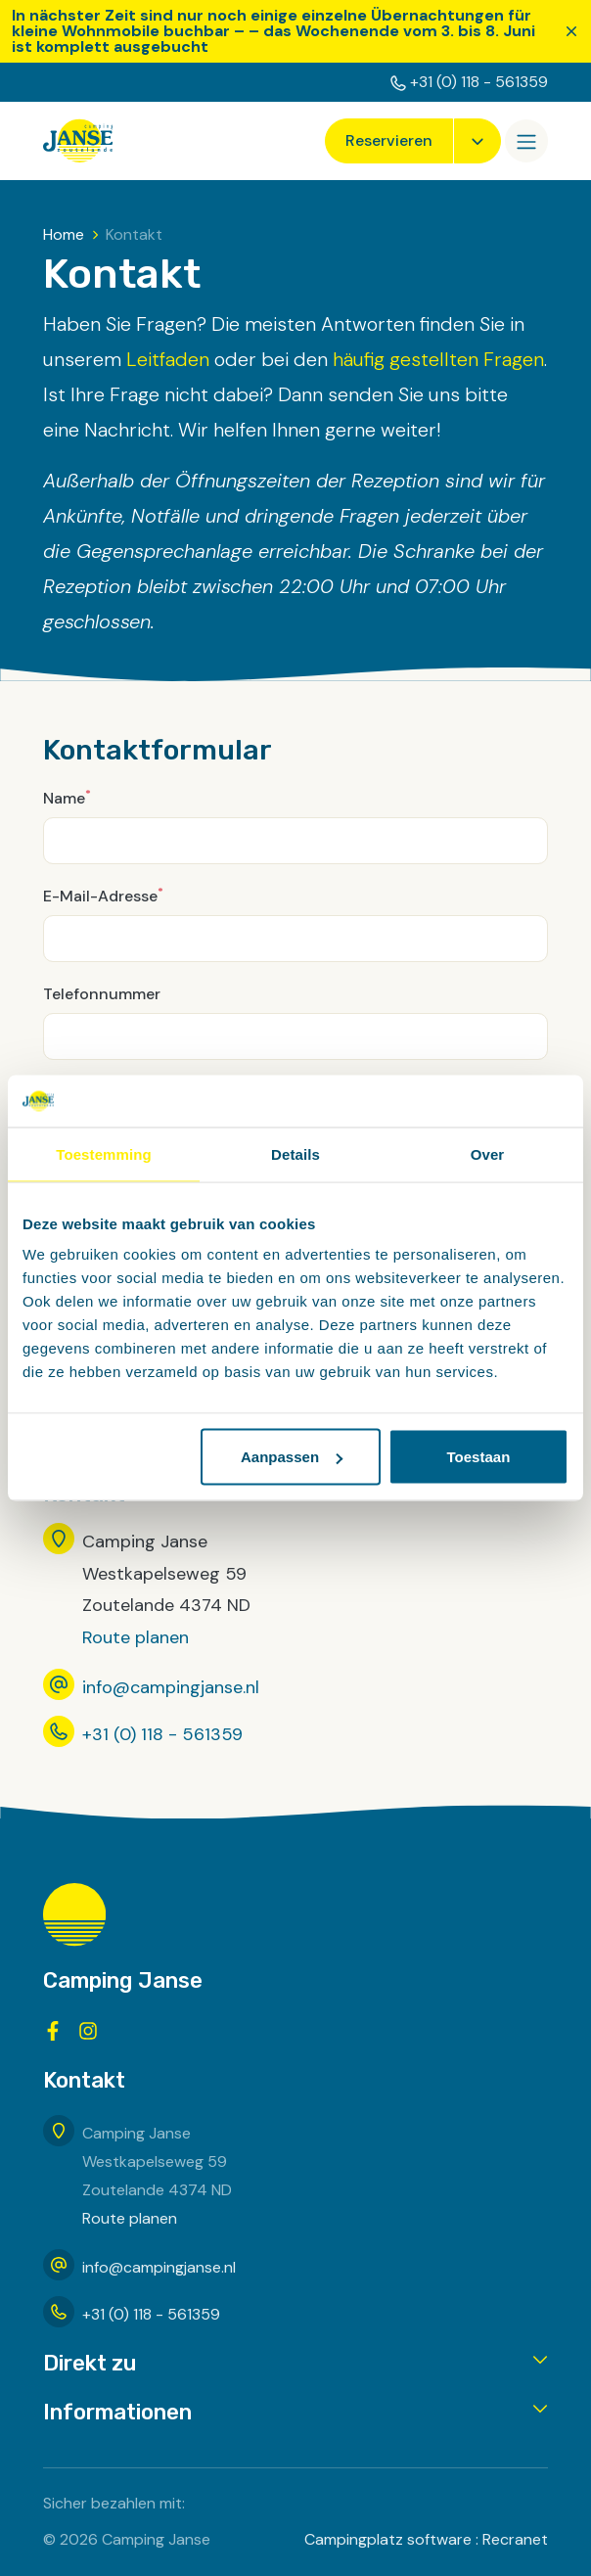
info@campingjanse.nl (170, 1687)
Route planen (135, 1637)
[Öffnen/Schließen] (526, 140)
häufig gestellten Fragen (438, 359)
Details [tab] (295, 1153)
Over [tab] (488, 1153)
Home (63, 234)
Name (67, 797)
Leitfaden (167, 359)
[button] (295, 2364)
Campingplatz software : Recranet (426, 2539)
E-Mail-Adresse (103, 895)
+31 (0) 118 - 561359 (479, 81)
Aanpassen (291, 1457)
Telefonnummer (101, 994)
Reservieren (388, 140)
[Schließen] (571, 31)
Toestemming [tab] (104, 1153)
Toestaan (479, 1457)
